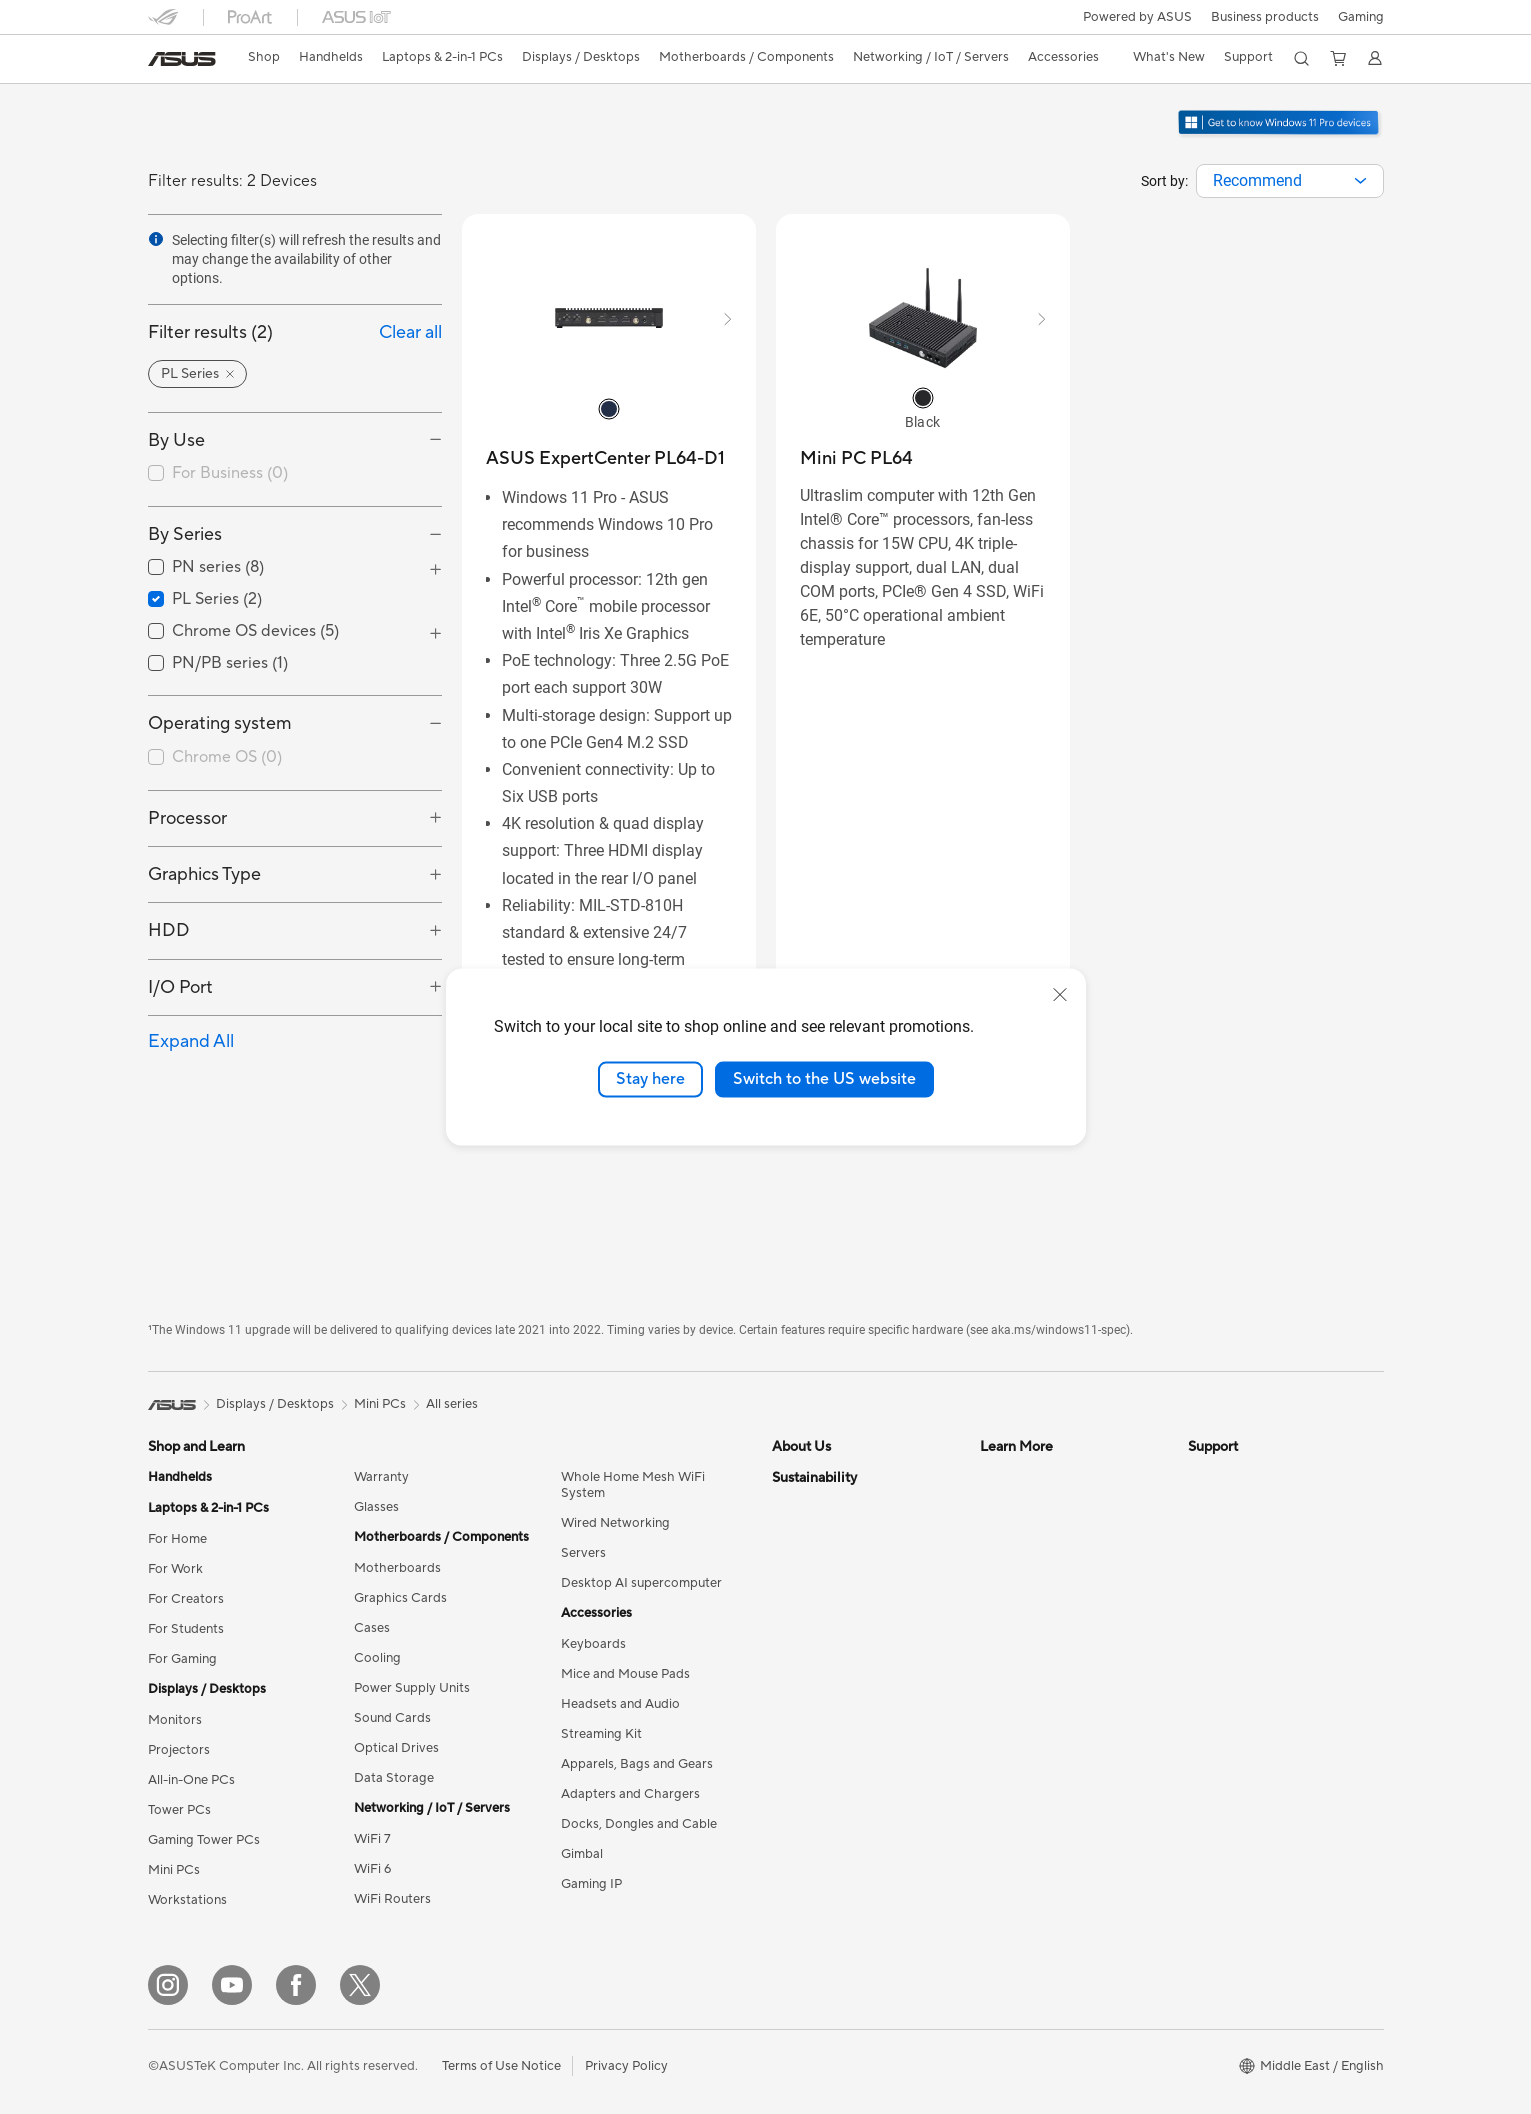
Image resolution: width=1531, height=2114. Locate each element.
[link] (182, 59)
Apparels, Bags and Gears (637, 1764)
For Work (175, 1569)
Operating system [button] (220, 723)
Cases (372, 1628)
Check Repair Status (1249, 1477)
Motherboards (397, 1568)
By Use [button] (176, 440)
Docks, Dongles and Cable (639, 1824)
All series (452, 1404)
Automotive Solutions (1044, 1567)
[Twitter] (360, 1985)
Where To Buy (1229, 1687)
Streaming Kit (601, 1734)
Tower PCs (179, 1810)
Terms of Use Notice (501, 2066)
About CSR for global (835, 1567)
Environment (809, 1808)
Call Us (1209, 1597)
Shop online (807, 1747)
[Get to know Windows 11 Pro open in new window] (1279, 135)
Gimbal (582, 1854)
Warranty (381, 1477)
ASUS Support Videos (1253, 1657)
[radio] (609, 408)
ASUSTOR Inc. (815, 1657)
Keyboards (593, 1644)
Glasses (376, 1507)
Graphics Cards (400, 1598)
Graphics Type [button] (204, 874)
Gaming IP (591, 1884)
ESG (785, 1838)
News (788, 1507)
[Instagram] (168, 1985)
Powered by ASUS (1137, 17)
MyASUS (1215, 1717)
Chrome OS (227, 757)
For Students (186, 1629)
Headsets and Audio (620, 1704)
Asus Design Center (1038, 1507)
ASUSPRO (1011, 1537)
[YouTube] (232, 1985)
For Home (177, 1539)
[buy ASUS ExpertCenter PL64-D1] (605, 458)
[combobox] (1290, 181)
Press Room (807, 1597)
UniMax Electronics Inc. (841, 1717)
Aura (994, 1717)
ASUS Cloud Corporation (847, 1687)
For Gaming (182, 1659)
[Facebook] (296, 1985)
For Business (230, 473)
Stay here (650, 1079)
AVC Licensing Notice (1044, 1627)
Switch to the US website (824, 1079)
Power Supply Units (412, 1688)
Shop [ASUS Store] (264, 57)
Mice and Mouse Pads (625, 1674)
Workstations (187, 1900)
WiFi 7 (372, 1839)
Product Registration (1250, 1537)
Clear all (410, 332)
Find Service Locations (1255, 1507)
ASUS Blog (1013, 1597)
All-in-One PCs (191, 1780)
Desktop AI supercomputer (641, 1583)
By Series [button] (185, 534)
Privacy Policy (626, 2066)
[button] (1361, 17)
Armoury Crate (1024, 1687)
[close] (1060, 995)
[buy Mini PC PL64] (856, 458)
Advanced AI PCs (1031, 1657)
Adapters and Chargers (630, 1794)
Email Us (1213, 1567)
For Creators (186, 1599)
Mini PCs (174, 1870)
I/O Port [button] (180, 987)
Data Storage (394, 1778)
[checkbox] (295, 474)
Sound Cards (392, 1718)
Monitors (175, 1720)
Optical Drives (396, 1748)
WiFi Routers (392, 1899)
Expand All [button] (191, 1041)
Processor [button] (187, 818)
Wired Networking (615, 1523)
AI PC (997, 1477)
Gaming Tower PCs (204, 1840)
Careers (795, 1627)
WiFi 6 (372, 1869)
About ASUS (809, 1477)
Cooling (377, 1658)
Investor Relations (825, 1537)
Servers (583, 1553)
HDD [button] (169, 930)
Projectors (179, 1750)
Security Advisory (1240, 1627)
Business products (1265, 17)
